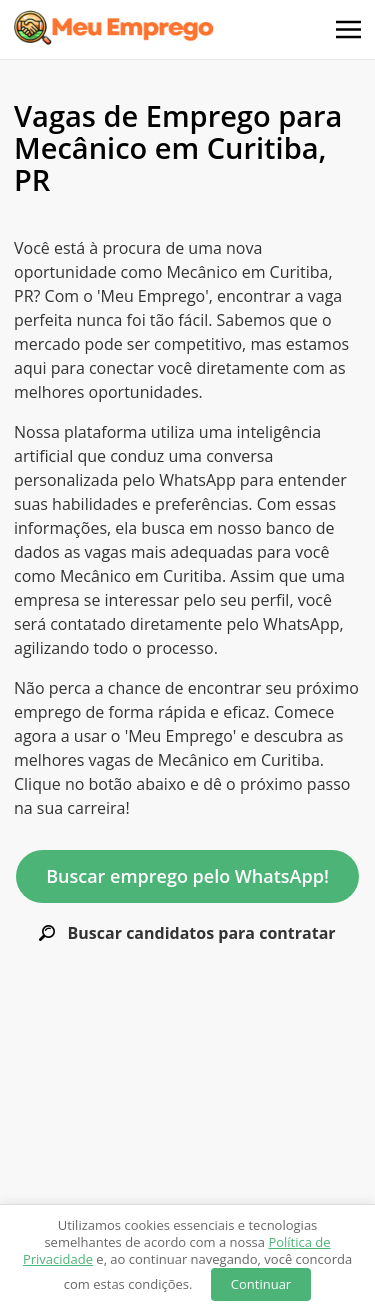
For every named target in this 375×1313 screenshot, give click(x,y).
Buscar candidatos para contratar (187, 933)
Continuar (261, 1284)
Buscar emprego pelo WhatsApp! (187, 876)
